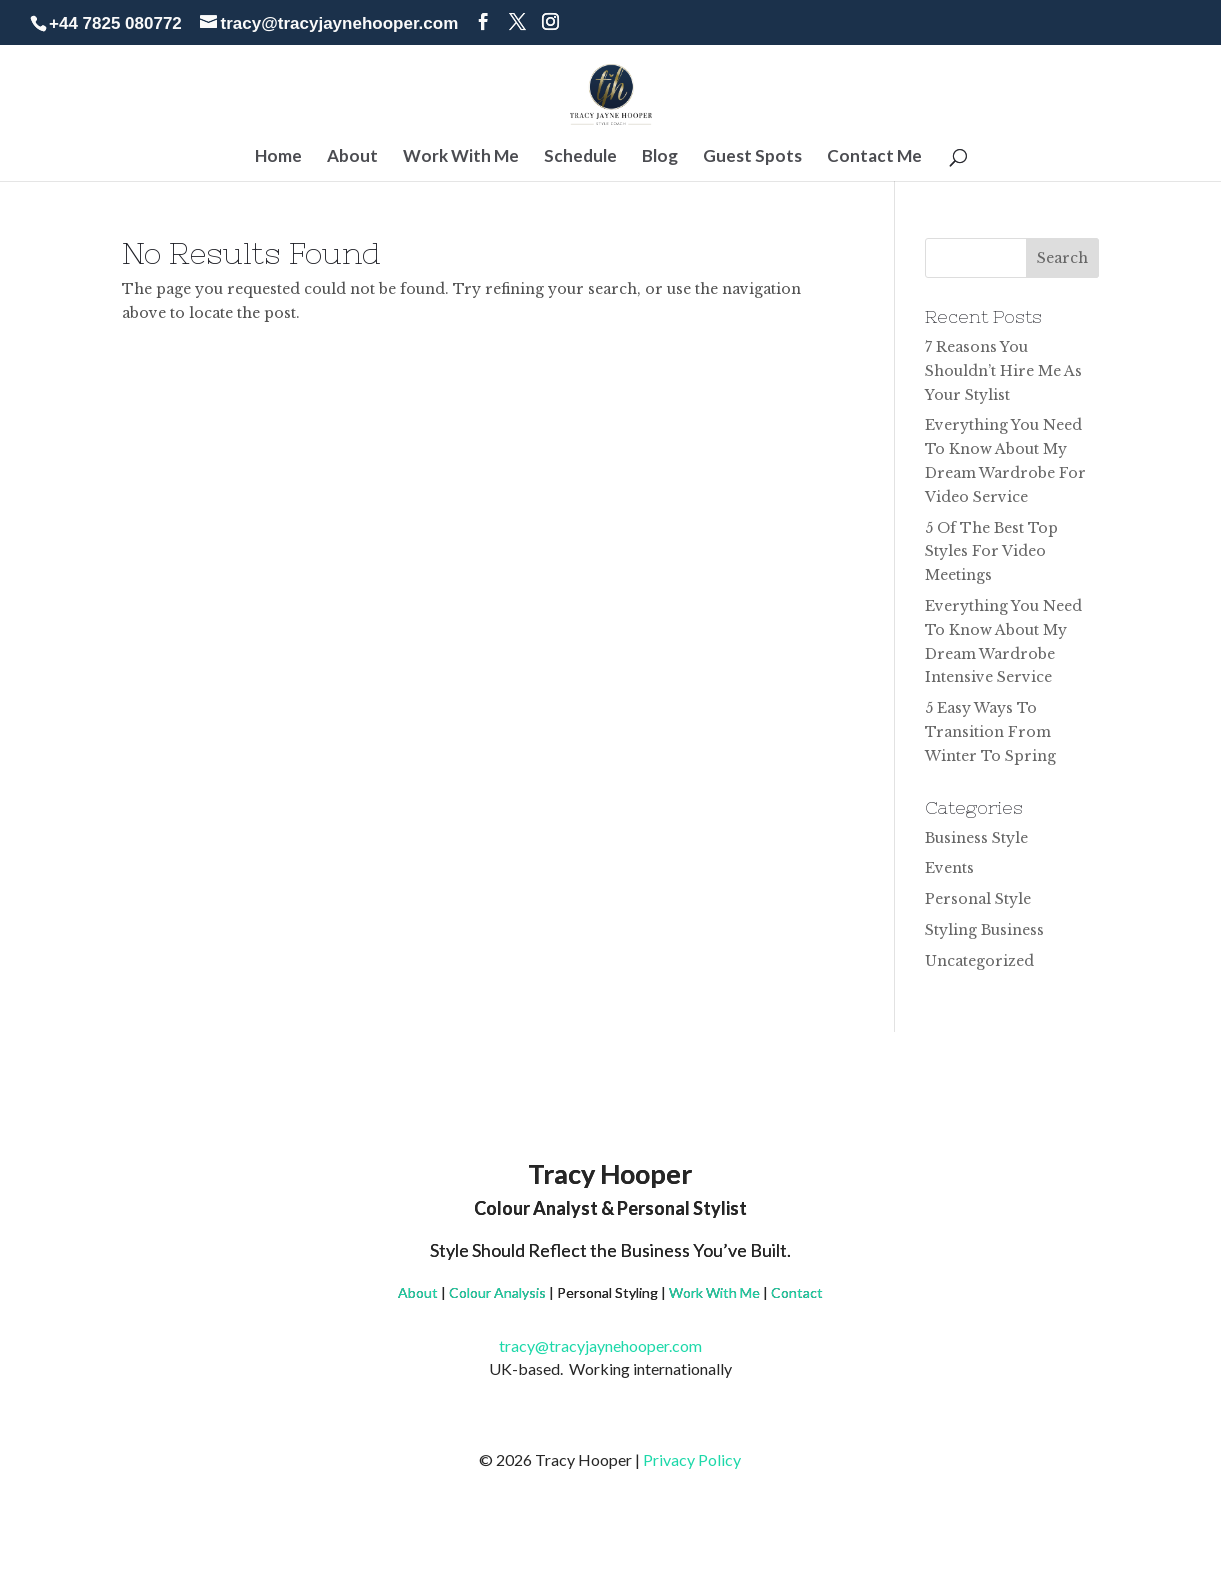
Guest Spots (752, 157)
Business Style (976, 838)
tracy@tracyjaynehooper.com (610, 1345)
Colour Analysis (497, 1292)
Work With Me (461, 157)
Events (949, 868)
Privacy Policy (692, 1459)
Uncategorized (979, 961)
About (352, 157)
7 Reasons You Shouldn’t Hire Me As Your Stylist (1003, 371)
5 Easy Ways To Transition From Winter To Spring (990, 732)
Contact (797, 1292)
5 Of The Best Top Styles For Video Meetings (991, 552)
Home (278, 157)
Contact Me (874, 157)
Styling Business (984, 930)
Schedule (580, 157)
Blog (660, 157)
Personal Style (978, 899)
